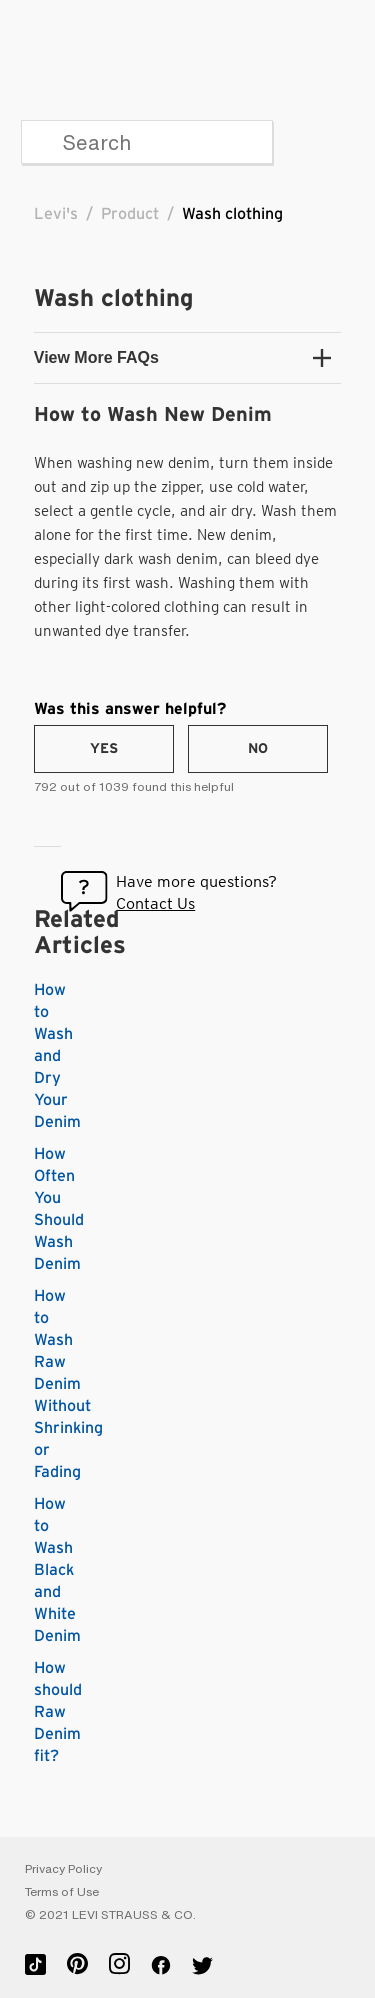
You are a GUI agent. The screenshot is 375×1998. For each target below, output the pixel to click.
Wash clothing (232, 214)
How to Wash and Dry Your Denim (57, 1056)
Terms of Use (62, 1892)
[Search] (147, 142)
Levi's (56, 214)
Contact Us (155, 903)
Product (130, 214)
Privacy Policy (63, 1869)
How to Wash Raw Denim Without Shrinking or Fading (68, 1384)
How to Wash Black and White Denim (57, 1570)
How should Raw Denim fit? (58, 1712)
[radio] (104, 749)
